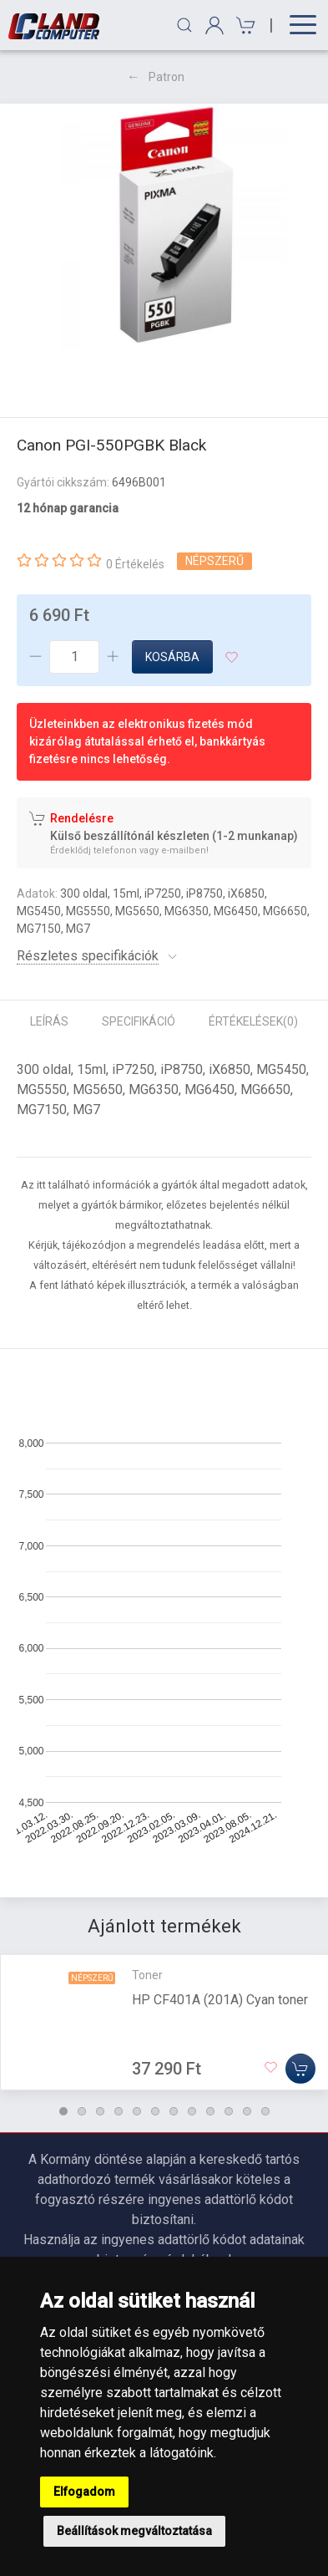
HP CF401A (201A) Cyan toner (220, 2000)
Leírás (49, 1021)
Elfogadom (84, 2491)
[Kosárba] (300, 2069)
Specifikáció (138, 1021)
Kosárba (172, 657)
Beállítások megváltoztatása (134, 2531)
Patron (166, 77)
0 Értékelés (135, 564)
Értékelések (253, 1021)
